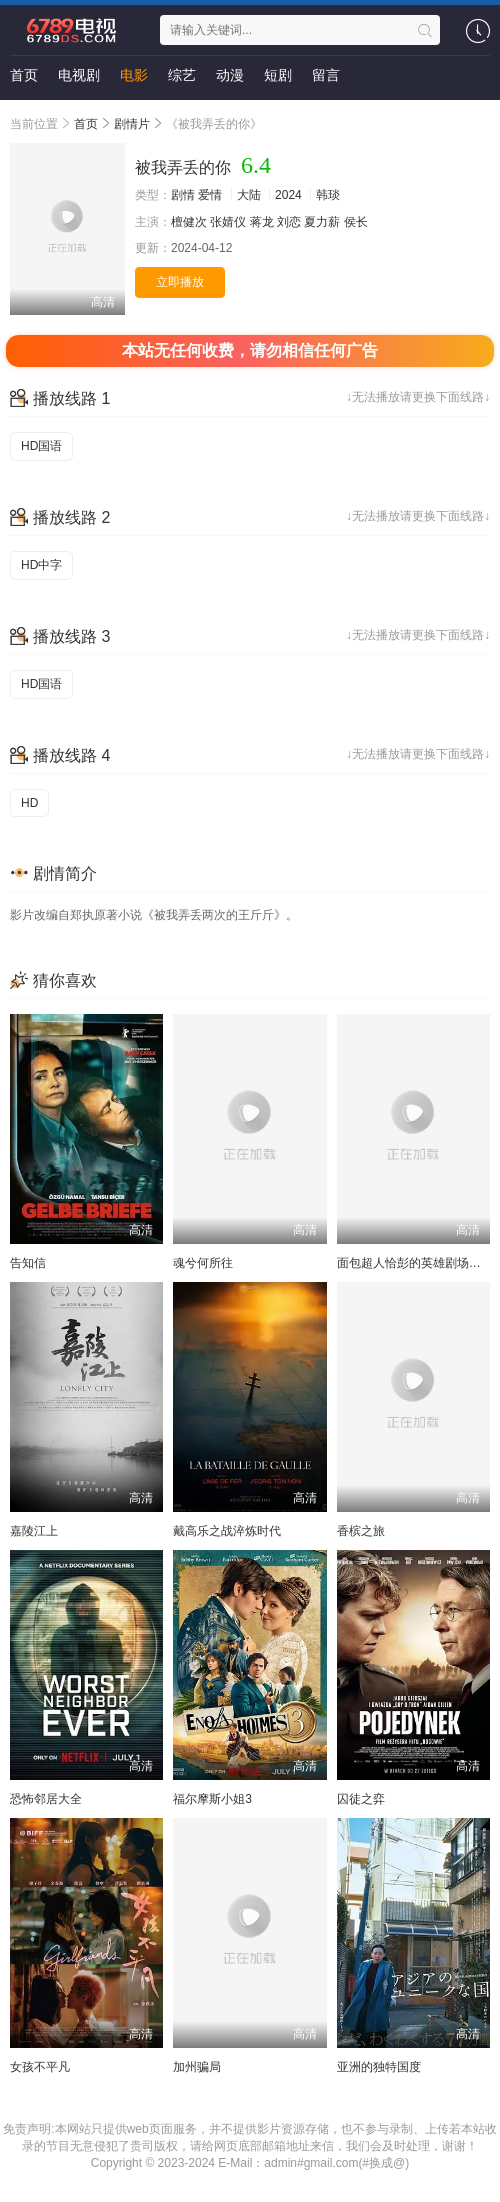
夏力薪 (322, 222)
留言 (326, 75)
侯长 (356, 222)
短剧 (278, 75)
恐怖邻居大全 (46, 1799)
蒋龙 (262, 222)
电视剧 (79, 75)
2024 (288, 195)
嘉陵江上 (34, 1531)
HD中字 (41, 565)
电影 (134, 75)
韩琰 (328, 195)
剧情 (183, 195)
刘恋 (289, 222)
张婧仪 (228, 222)
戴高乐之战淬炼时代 (227, 1531)
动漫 (230, 75)
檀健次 (189, 222)
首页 (24, 75)
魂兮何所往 (203, 1263)
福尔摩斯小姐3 (212, 1799)
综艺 (182, 75)
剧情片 (132, 124)
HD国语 (41, 446)
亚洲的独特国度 (379, 2067)
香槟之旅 (361, 1531)
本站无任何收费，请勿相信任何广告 (250, 350)
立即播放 (180, 282)
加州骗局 (197, 2067)
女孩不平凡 (40, 2067)
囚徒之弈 (361, 1799)
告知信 (28, 1263)
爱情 (210, 195)
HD (29, 803)
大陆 (249, 195)
